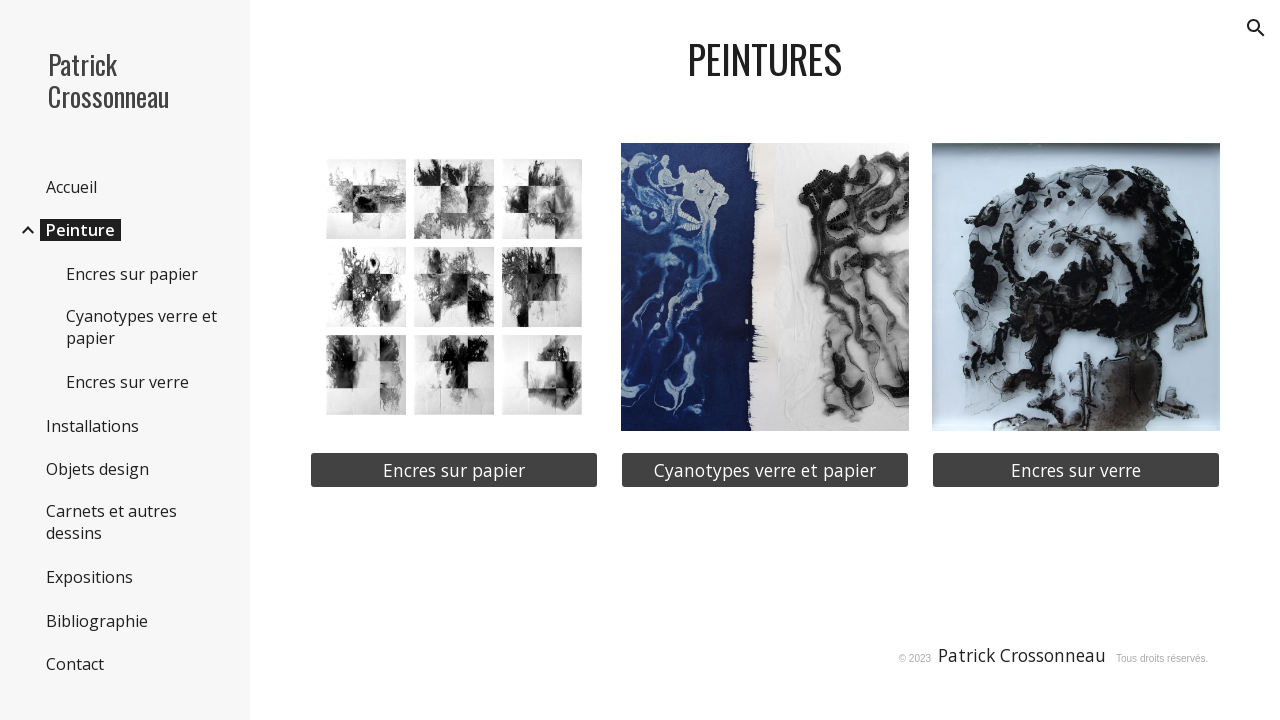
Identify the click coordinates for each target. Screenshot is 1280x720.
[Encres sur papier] (454, 470)
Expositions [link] (89, 577)
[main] (765, 59)
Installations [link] (92, 426)
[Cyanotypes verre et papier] (765, 470)
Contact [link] (75, 664)
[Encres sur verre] (1076, 470)
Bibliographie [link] (97, 621)
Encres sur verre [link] (127, 382)
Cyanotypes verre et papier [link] (141, 327)
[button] (1256, 28)
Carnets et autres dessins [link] (111, 522)
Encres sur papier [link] (132, 274)
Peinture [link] (80, 230)
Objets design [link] (97, 469)
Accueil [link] (71, 187)
